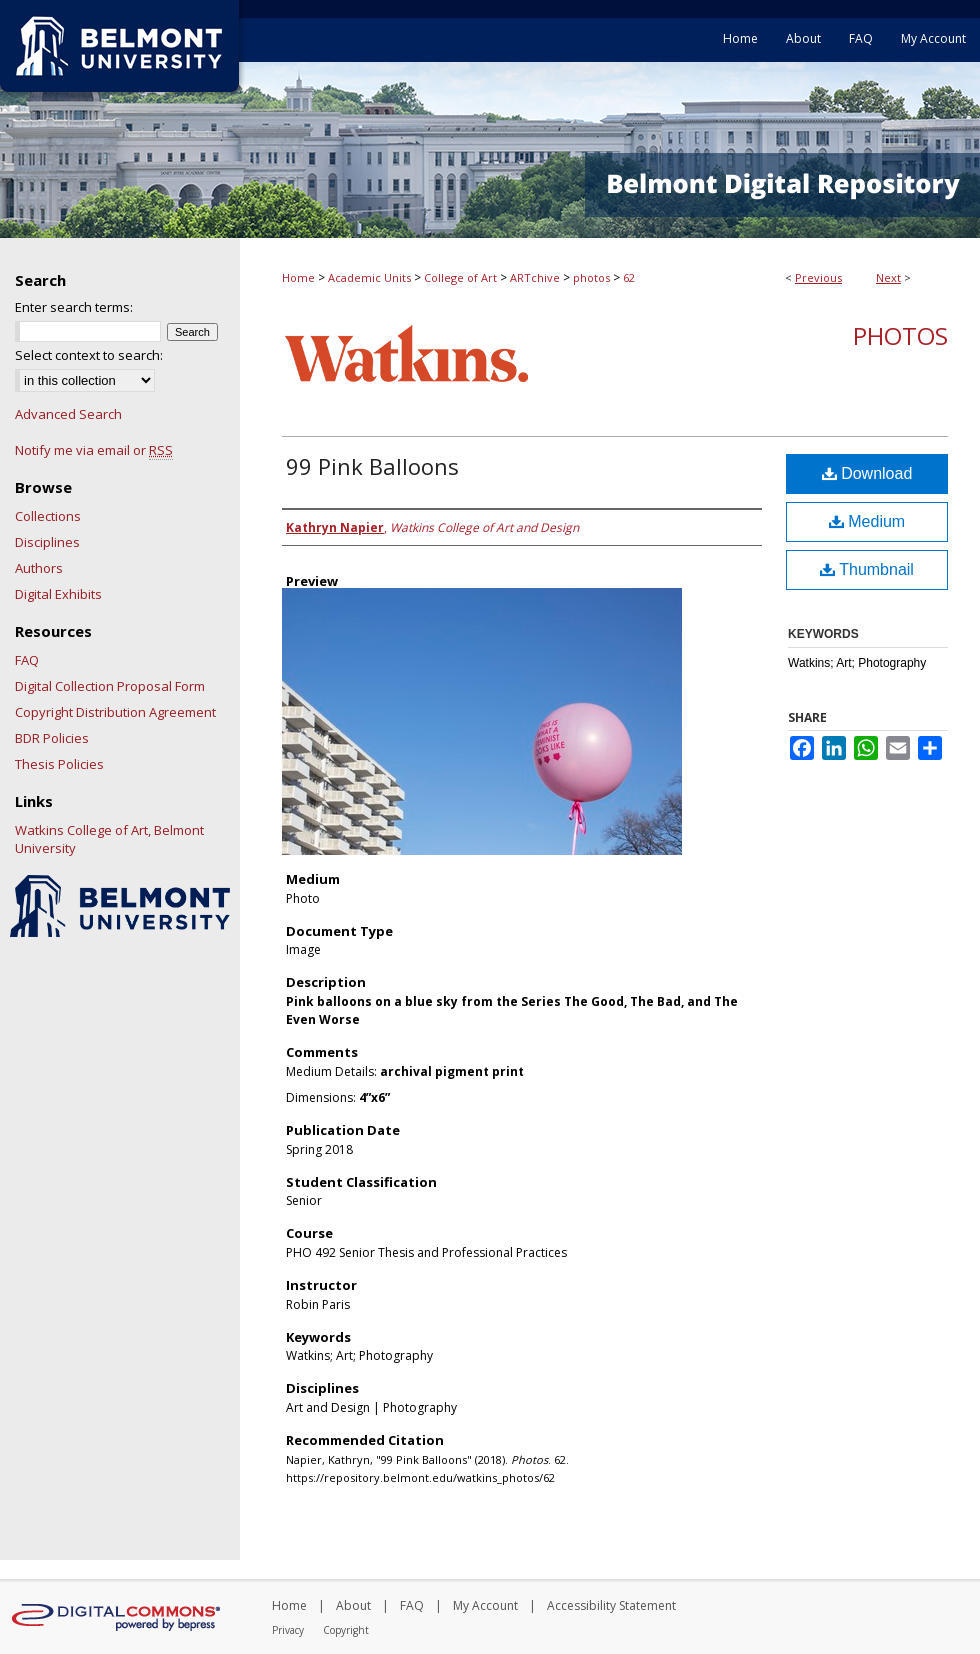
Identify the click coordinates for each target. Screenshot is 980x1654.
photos (591, 277)
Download (867, 473)
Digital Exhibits (58, 594)
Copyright (346, 1630)
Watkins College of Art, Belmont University (109, 839)
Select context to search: (89, 355)
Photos (900, 335)
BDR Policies (52, 738)
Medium (867, 521)
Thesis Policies (59, 764)
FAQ (27, 660)
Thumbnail (867, 569)
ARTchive (535, 277)
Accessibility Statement (611, 1605)
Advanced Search (68, 414)
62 (629, 277)
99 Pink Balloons (372, 466)
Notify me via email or (94, 450)
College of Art (460, 277)
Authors (39, 568)
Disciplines (47, 542)
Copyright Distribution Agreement (115, 712)
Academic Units (369, 277)
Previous (818, 277)
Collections (48, 516)
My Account (485, 1605)
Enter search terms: (74, 307)
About (353, 1605)
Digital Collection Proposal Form (110, 686)
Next (888, 277)
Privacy (288, 1630)
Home (298, 277)
